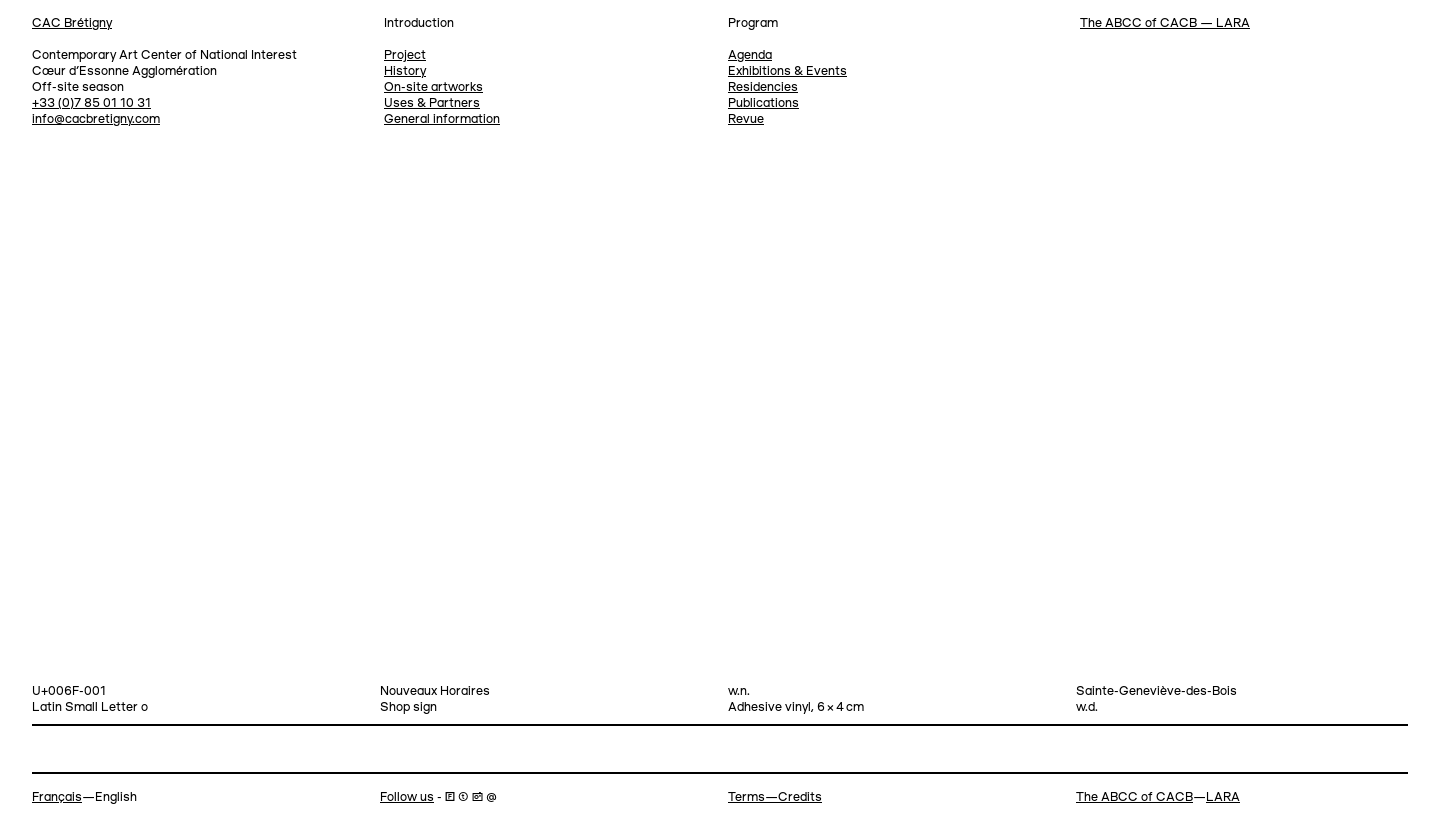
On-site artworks (433, 87)
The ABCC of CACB (1134, 797)
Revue (746, 119)
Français (57, 797)
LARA (1223, 797)
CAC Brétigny (72, 23)
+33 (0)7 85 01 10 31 (91, 103)
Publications (763, 103)
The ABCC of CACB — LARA (1165, 23)
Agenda (750, 55)
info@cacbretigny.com (96, 119)
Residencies (763, 87)
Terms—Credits (775, 797)
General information (442, 119)
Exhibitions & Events (787, 71)
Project (405, 55)
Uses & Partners (432, 103)
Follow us (407, 797)
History (405, 71)
